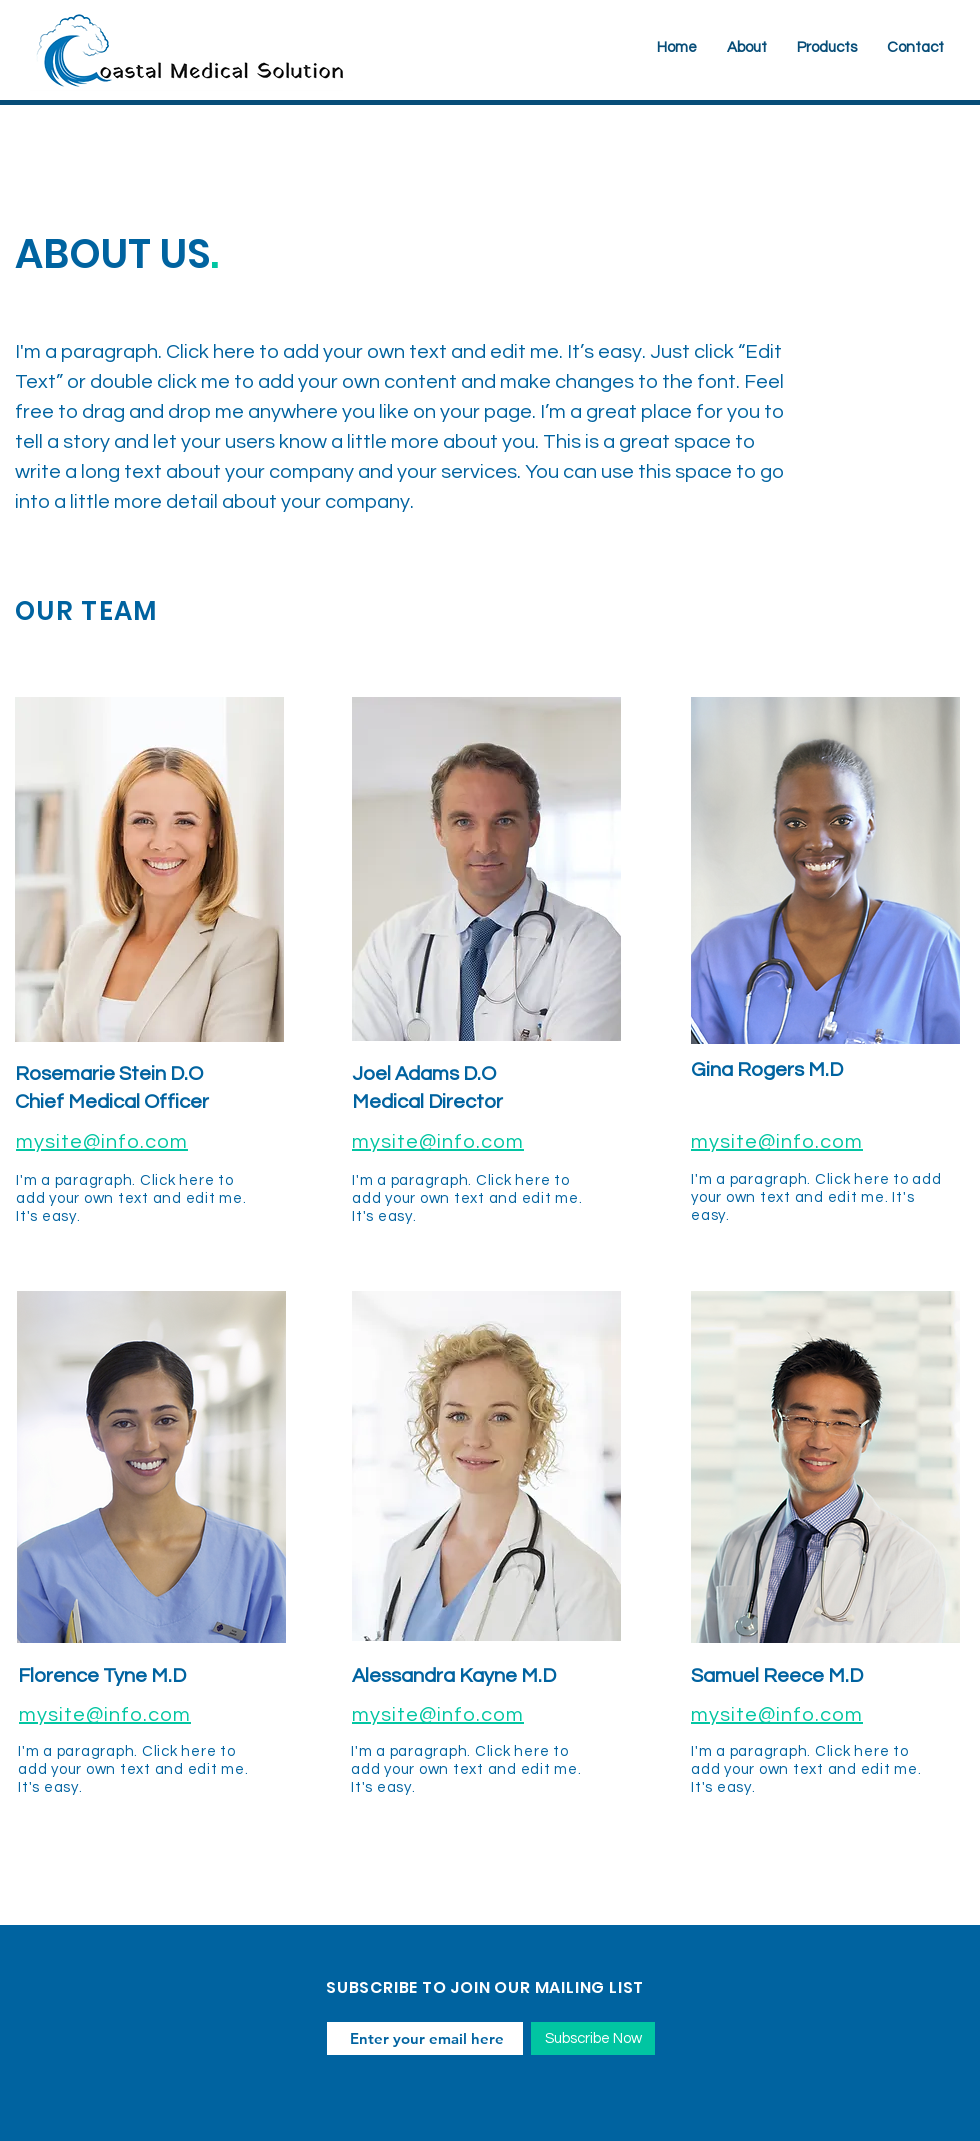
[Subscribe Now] (593, 2038)
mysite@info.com (102, 1142)
